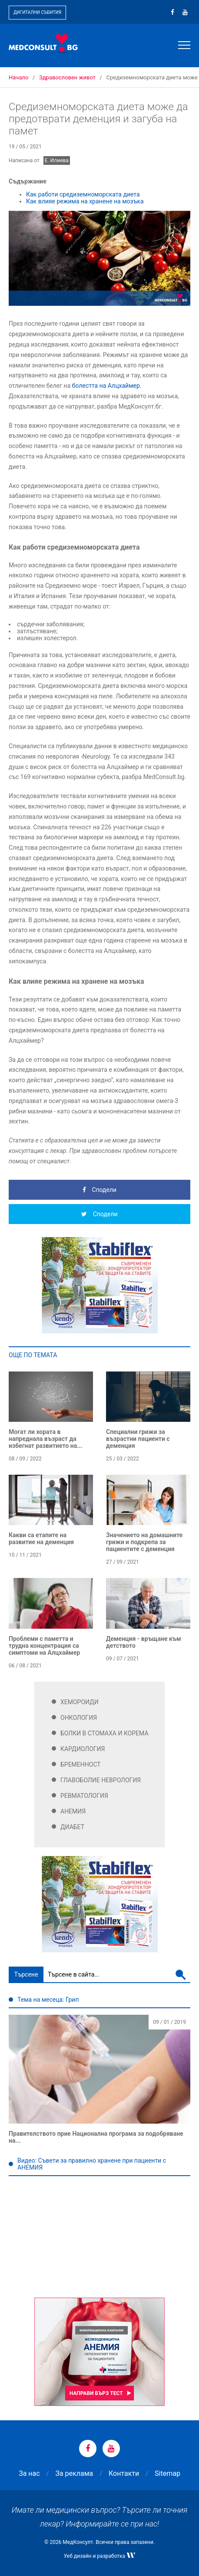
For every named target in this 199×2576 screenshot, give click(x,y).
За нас (29, 2473)
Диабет (72, 1826)
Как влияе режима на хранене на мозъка (85, 201)
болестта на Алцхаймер (106, 385)
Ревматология (84, 1795)
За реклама (74, 2473)
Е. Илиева (57, 160)
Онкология (78, 1717)
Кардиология (82, 1748)
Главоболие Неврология (100, 1780)
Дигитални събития (37, 12)
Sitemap (167, 2473)
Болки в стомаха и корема (104, 1733)
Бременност (80, 1764)
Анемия (73, 1811)
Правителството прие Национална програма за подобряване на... (96, 2137)
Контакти (124, 2473)
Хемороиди (79, 1702)
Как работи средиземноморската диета (83, 194)
